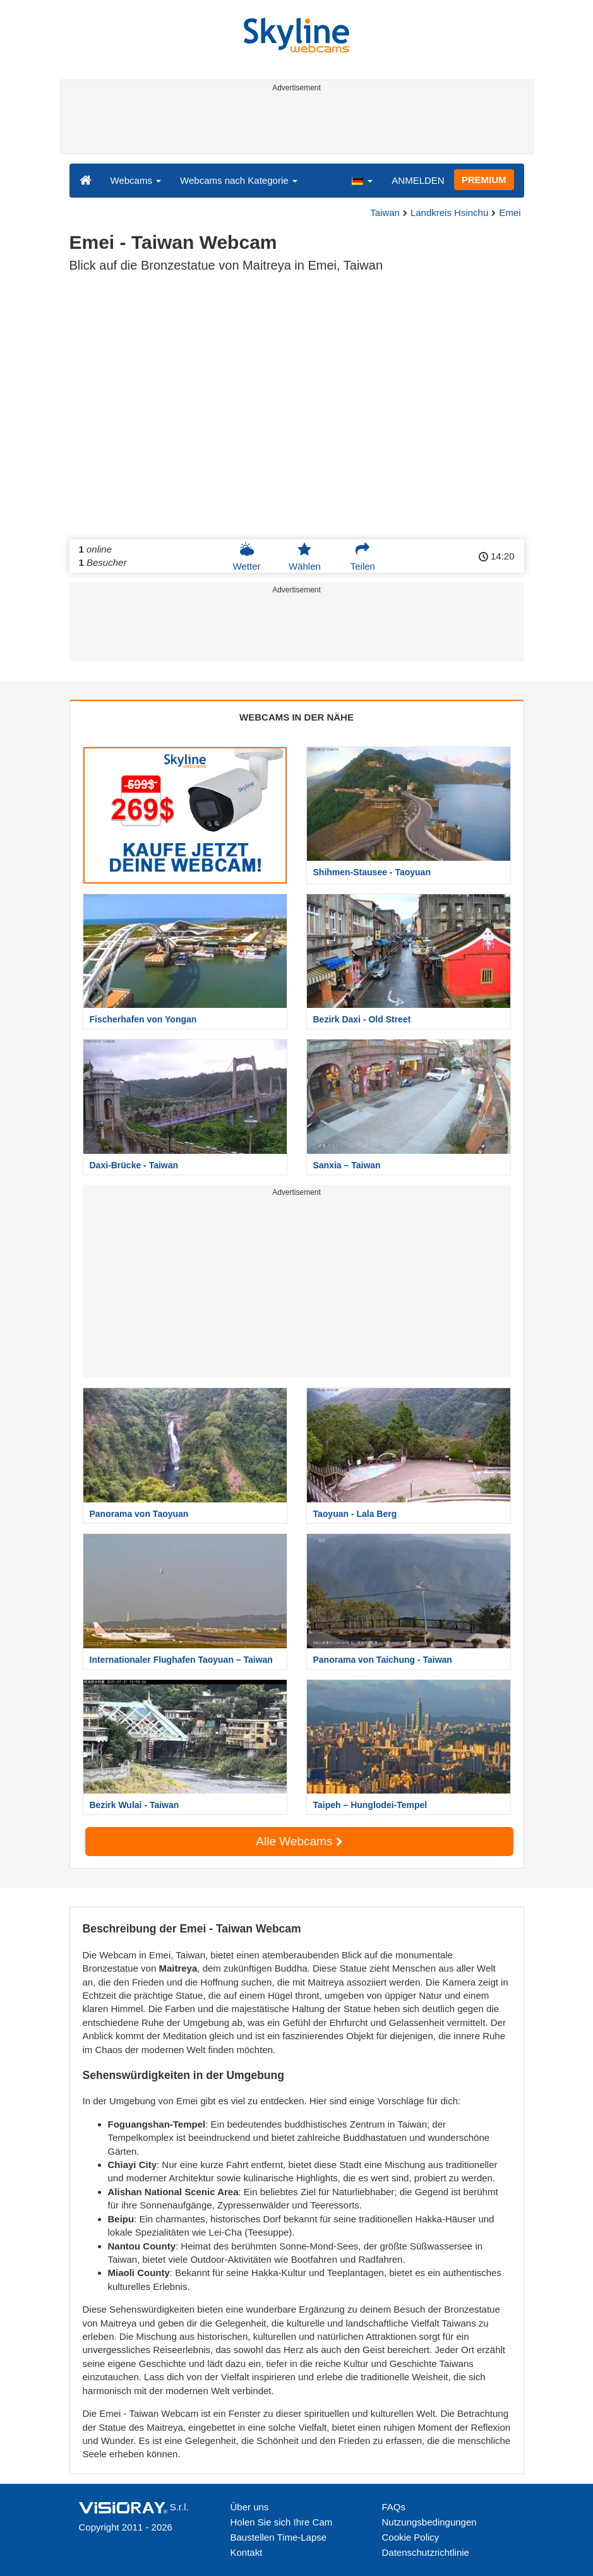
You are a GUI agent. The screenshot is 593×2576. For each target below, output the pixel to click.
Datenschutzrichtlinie (425, 2552)
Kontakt (247, 2552)
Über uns (250, 2506)
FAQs (394, 2506)
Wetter (247, 556)
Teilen (362, 556)
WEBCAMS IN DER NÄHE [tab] (296, 717)
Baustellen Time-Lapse (279, 2537)
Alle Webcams (299, 1841)
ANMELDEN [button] (418, 180)
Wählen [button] (305, 556)
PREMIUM (484, 179)
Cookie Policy (411, 2537)
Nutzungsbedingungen (429, 2522)
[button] (362, 180)
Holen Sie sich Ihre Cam (282, 2522)
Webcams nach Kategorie (238, 180)
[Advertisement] (295, 125)
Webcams (136, 180)
